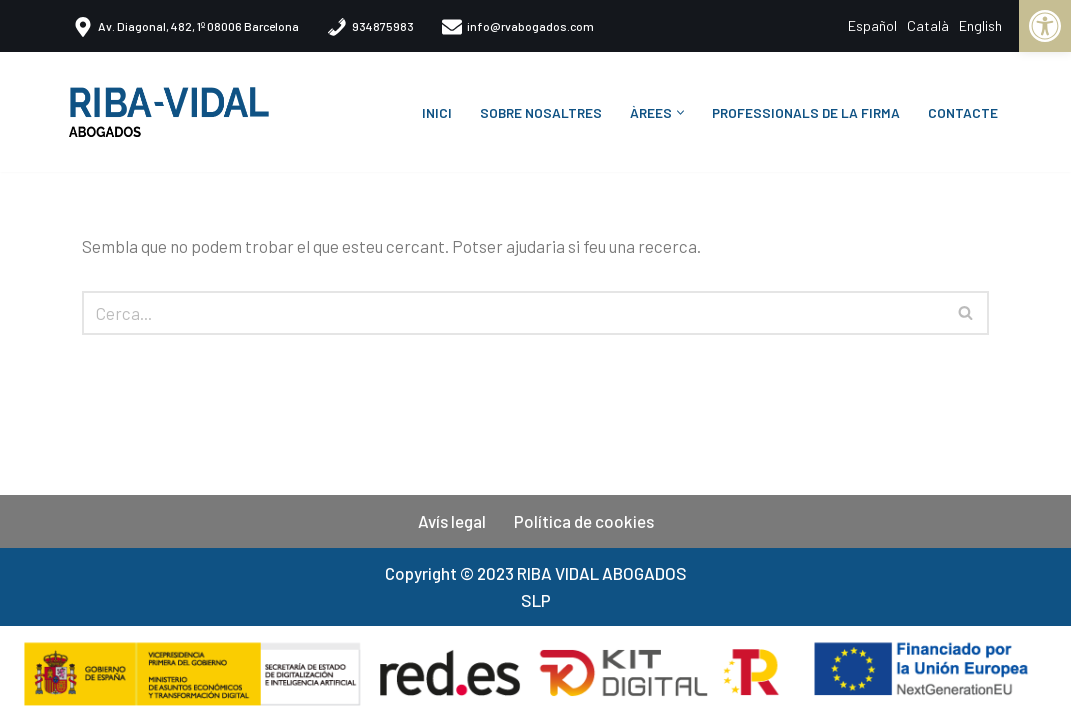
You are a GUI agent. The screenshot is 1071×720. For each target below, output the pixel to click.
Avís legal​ (452, 521)
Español (872, 25)
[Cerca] (513, 313)
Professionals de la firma (806, 112)
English (980, 25)
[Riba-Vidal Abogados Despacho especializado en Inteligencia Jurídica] (174, 112)
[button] (680, 112)
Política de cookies (584, 521)
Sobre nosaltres (541, 112)
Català (928, 25)
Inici (437, 112)
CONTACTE (963, 112)
